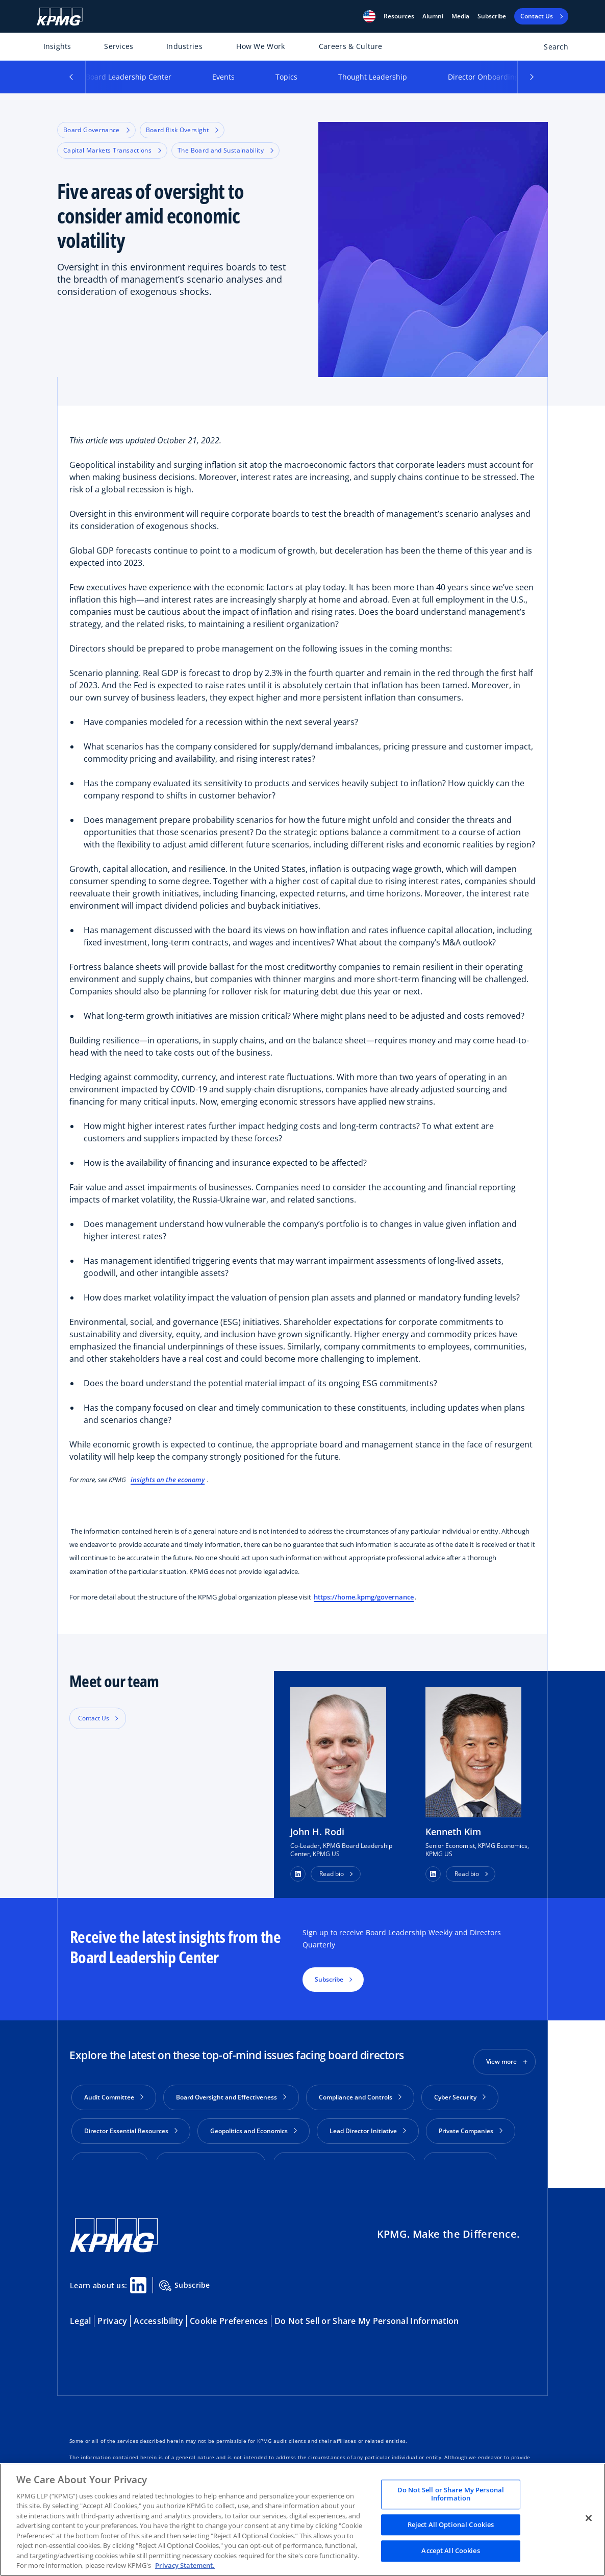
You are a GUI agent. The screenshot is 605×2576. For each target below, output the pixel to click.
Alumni (432, 16)
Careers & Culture (351, 46)
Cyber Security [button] (460, 2097)
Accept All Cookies (450, 2551)
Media (460, 16)
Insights (57, 46)
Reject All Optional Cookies (451, 2524)
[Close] (588, 2518)
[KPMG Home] (60, 16)
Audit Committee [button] (113, 2097)
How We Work (260, 46)
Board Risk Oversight (182, 130)
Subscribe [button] (329, 1979)
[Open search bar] (550, 49)
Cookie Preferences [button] (229, 2309)
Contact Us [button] (93, 1718)
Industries (184, 46)
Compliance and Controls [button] (360, 2097)
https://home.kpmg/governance (364, 1597)
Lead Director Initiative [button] (368, 2131)
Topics (286, 77)
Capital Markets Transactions (112, 150)
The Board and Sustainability (225, 150)
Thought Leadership (372, 77)
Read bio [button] (331, 1873)
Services (118, 46)
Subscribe (491, 16)
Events (223, 77)
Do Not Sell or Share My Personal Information (366, 2309)
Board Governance (96, 130)
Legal (80, 2309)
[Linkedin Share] (138, 2273)
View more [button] (501, 2061)
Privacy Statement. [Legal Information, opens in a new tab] (185, 2565)
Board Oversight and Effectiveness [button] (231, 2097)
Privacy (112, 2309)
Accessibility (158, 2309)
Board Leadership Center (128, 77)
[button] (369, 16)
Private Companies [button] (470, 2131)
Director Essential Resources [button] (131, 2131)
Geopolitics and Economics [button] (253, 2131)
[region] (302, 2519)
